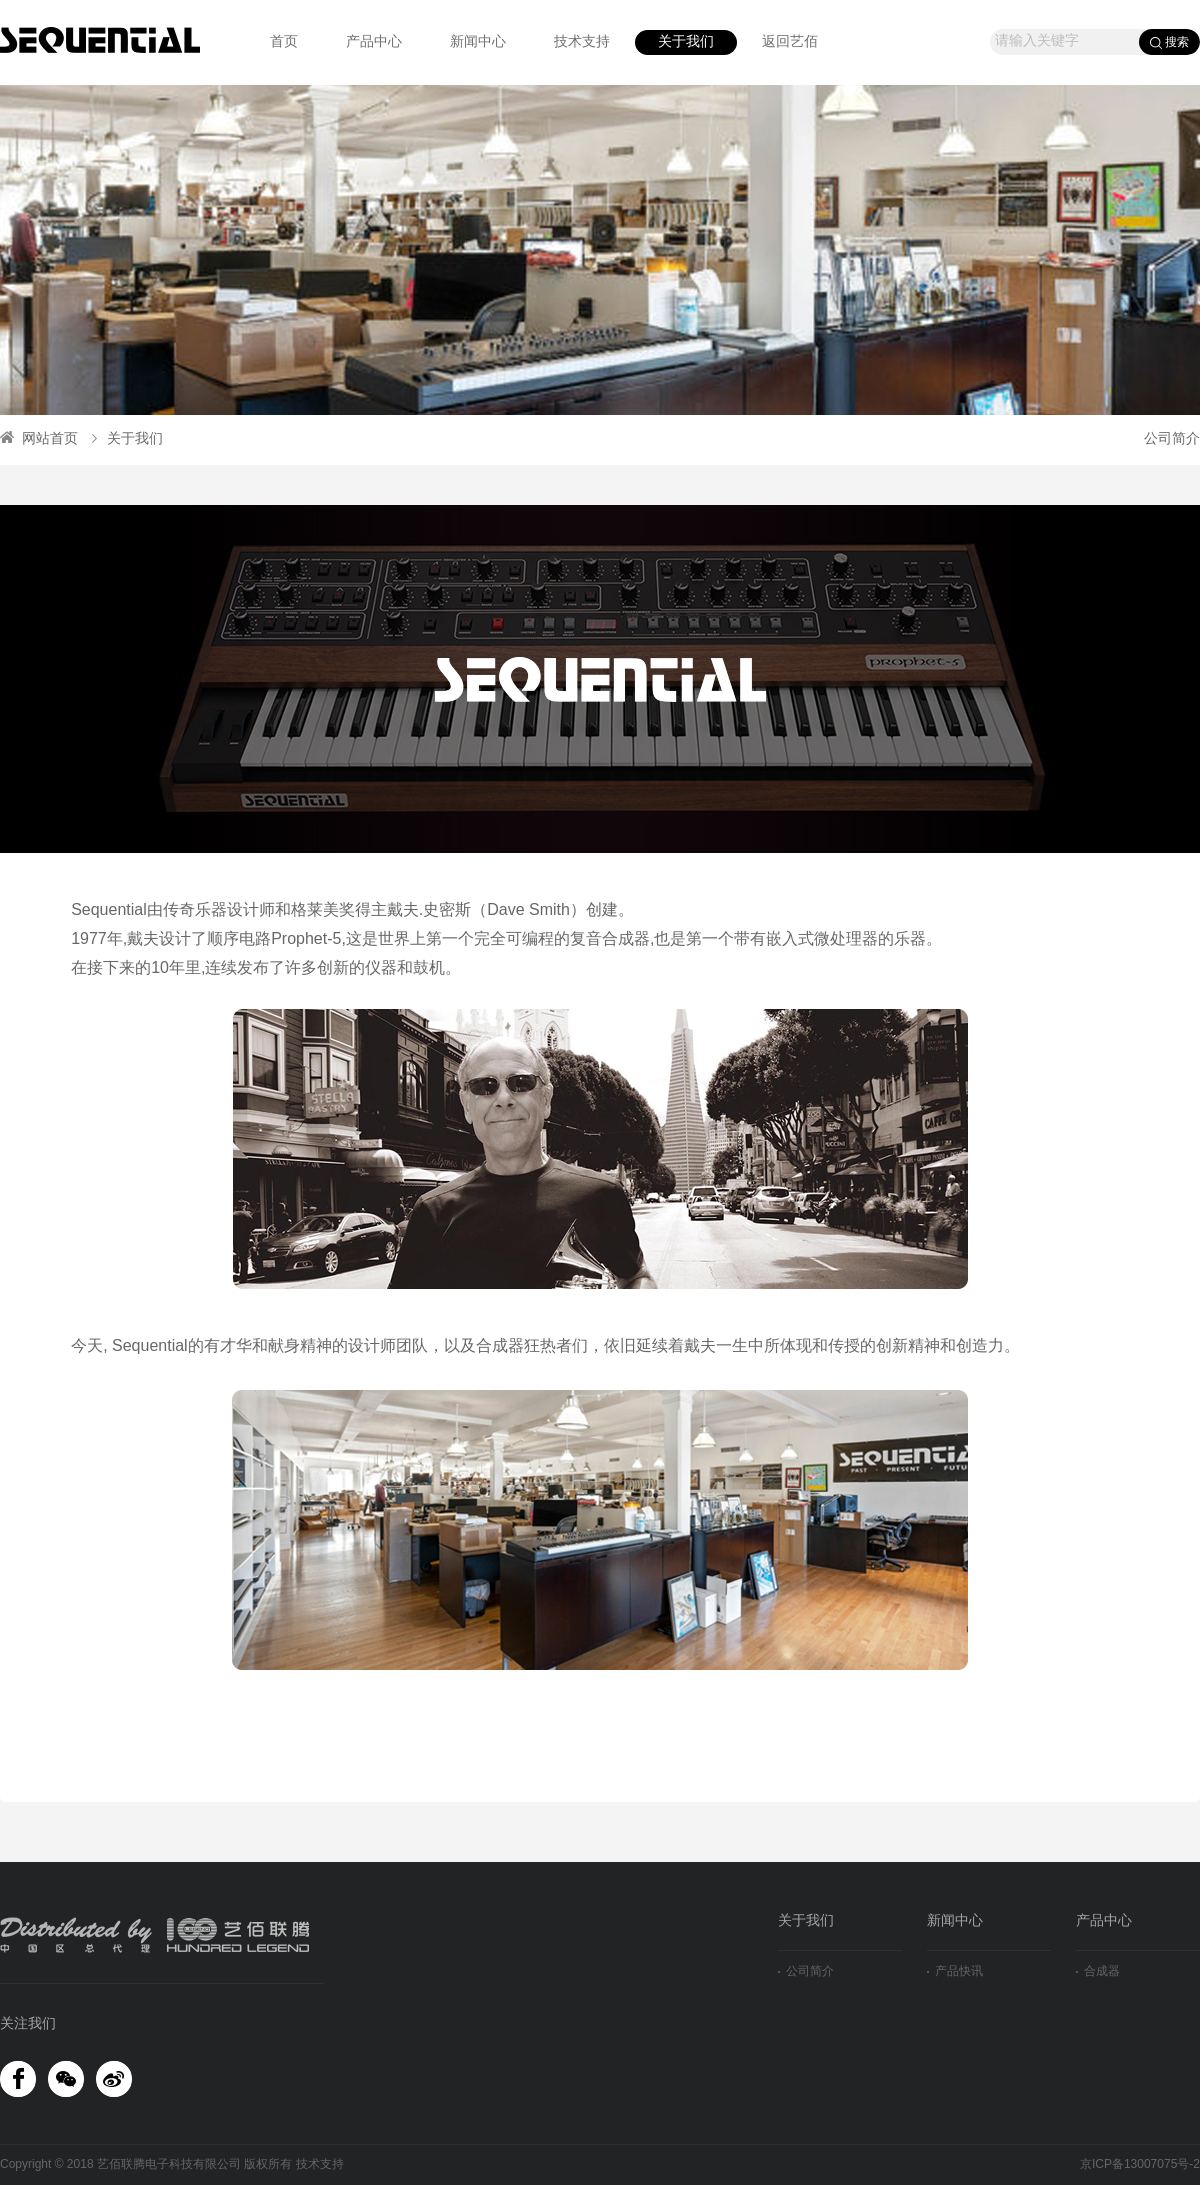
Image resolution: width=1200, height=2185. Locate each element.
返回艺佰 (790, 42)
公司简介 (1172, 439)
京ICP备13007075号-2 (1140, 2164)
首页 (284, 42)
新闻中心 (478, 42)
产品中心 (374, 42)
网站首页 (39, 439)
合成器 (1098, 1971)
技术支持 (582, 42)
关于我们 (686, 42)
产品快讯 (955, 1971)
